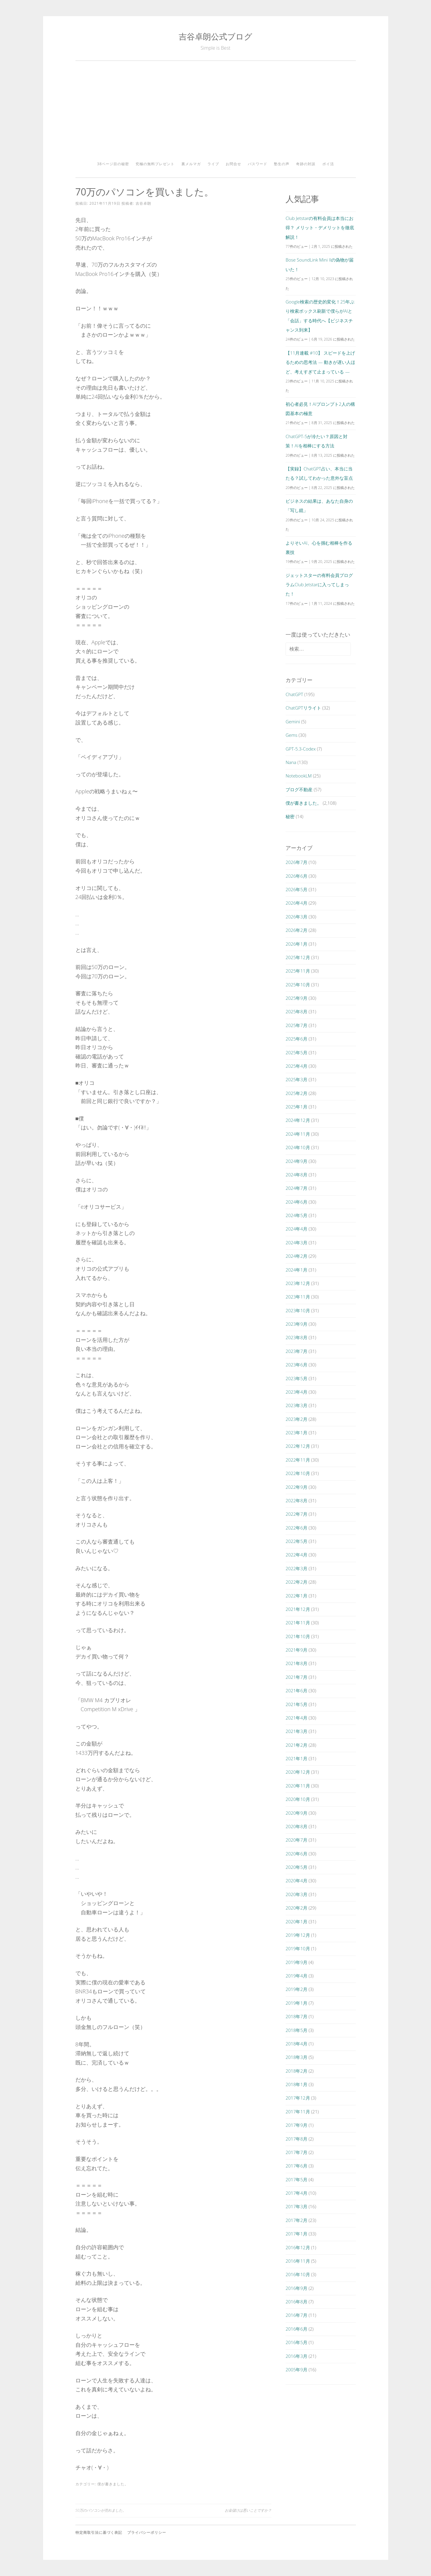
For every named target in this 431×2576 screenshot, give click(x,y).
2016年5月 (296, 2342)
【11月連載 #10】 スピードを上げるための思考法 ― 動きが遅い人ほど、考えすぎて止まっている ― (320, 362)
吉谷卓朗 (143, 203)
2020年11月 (298, 1786)
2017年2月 (296, 2220)
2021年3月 (296, 1731)
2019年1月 (296, 2003)
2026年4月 (296, 903)
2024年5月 (296, 1215)
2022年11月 (298, 1460)
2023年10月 (298, 1310)
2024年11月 (298, 1134)
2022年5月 (296, 1541)
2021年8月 (296, 1663)
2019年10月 (298, 1948)
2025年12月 (298, 957)
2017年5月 (296, 2179)
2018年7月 (296, 2016)
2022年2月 (296, 1582)
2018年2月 (296, 2071)
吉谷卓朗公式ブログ (215, 36)
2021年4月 (296, 1718)
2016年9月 (296, 2288)
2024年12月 (298, 1120)
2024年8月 (296, 1175)
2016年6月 (296, 2329)
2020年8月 (296, 1826)
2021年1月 (296, 1758)
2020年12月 (298, 1772)
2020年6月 (296, 1854)
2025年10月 (298, 985)
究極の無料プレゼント (155, 163)
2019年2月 (296, 1989)
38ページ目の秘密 (113, 163)
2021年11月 (298, 1623)
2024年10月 (298, 1147)
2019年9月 (296, 1962)
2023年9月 (296, 1324)
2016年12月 (298, 2247)
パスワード (257, 163)
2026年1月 (296, 944)
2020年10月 (298, 1799)
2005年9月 (296, 2370)
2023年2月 (296, 1419)
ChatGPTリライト (303, 708)
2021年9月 (296, 1650)
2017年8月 (296, 2139)
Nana (291, 762)
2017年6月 (296, 2166)
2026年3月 (296, 917)
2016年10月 (298, 2274)
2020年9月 (296, 1813)
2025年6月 (296, 1039)
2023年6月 (296, 1365)
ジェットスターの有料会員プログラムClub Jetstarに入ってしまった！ (319, 584)
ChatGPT (294, 694)
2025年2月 (296, 1093)
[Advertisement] (215, 113)
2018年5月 (296, 2030)
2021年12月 (298, 1609)
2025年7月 (296, 1025)
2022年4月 (296, 1555)
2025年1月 (296, 1107)
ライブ (213, 163)
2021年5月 (296, 1704)
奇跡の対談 (305, 163)
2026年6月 (296, 876)
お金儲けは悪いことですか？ (248, 2510)
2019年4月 (296, 1976)
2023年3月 (296, 1405)
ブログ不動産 (299, 789)
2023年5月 (296, 1378)
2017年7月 (296, 2152)
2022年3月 (296, 1568)
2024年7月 (296, 1188)
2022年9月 (296, 1487)
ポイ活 (328, 163)
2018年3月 (296, 2057)
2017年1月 (296, 2234)
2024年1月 (296, 1270)
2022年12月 (298, 1446)
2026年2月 (296, 930)
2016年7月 (296, 2315)
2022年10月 (298, 1473)
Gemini (293, 721)
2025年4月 (296, 1066)
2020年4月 (296, 1881)
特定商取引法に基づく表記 (98, 2532)
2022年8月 (296, 1500)
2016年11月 (298, 2261)
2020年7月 (296, 1840)
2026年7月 (296, 862)
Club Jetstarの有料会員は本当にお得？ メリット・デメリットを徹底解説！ (320, 227)
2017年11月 (298, 2112)
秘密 (290, 816)
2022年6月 (296, 1528)
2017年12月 (298, 2098)
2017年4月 (296, 2193)
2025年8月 (296, 1011)
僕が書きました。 (112, 2484)
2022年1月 (296, 1596)
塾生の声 (281, 163)
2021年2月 (296, 1745)
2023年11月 (298, 1297)
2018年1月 (296, 2084)
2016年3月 (296, 2356)
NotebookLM (299, 776)
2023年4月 (296, 1392)
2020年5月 (296, 1867)
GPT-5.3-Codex (301, 749)
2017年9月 (296, 2125)
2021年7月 (296, 1677)
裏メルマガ (191, 163)
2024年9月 (296, 1161)
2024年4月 (296, 1229)
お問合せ (233, 163)
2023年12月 (298, 1283)
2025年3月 (296, 1079)
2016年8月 (296, 2302)
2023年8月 (296, 1337)
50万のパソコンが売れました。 (100, 2510)
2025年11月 (298, 971)
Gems (291, 735)
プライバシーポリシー (146, 2532)
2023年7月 (296, 1351)
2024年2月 (296, 1256)
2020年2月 (296, 1908)
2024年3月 (296, 1243)
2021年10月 (298, 1636)
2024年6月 (296, 1202)
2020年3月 (296, 1894)
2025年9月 (296, 998)
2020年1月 (296, 1922)
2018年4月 (296, 2044)
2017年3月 (296, 2206)
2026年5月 (296, 889)
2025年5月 (296, 1052)
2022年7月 (296, 1514)
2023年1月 (296, 1433)
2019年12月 (298, 1935)
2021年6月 (296, 1690)
